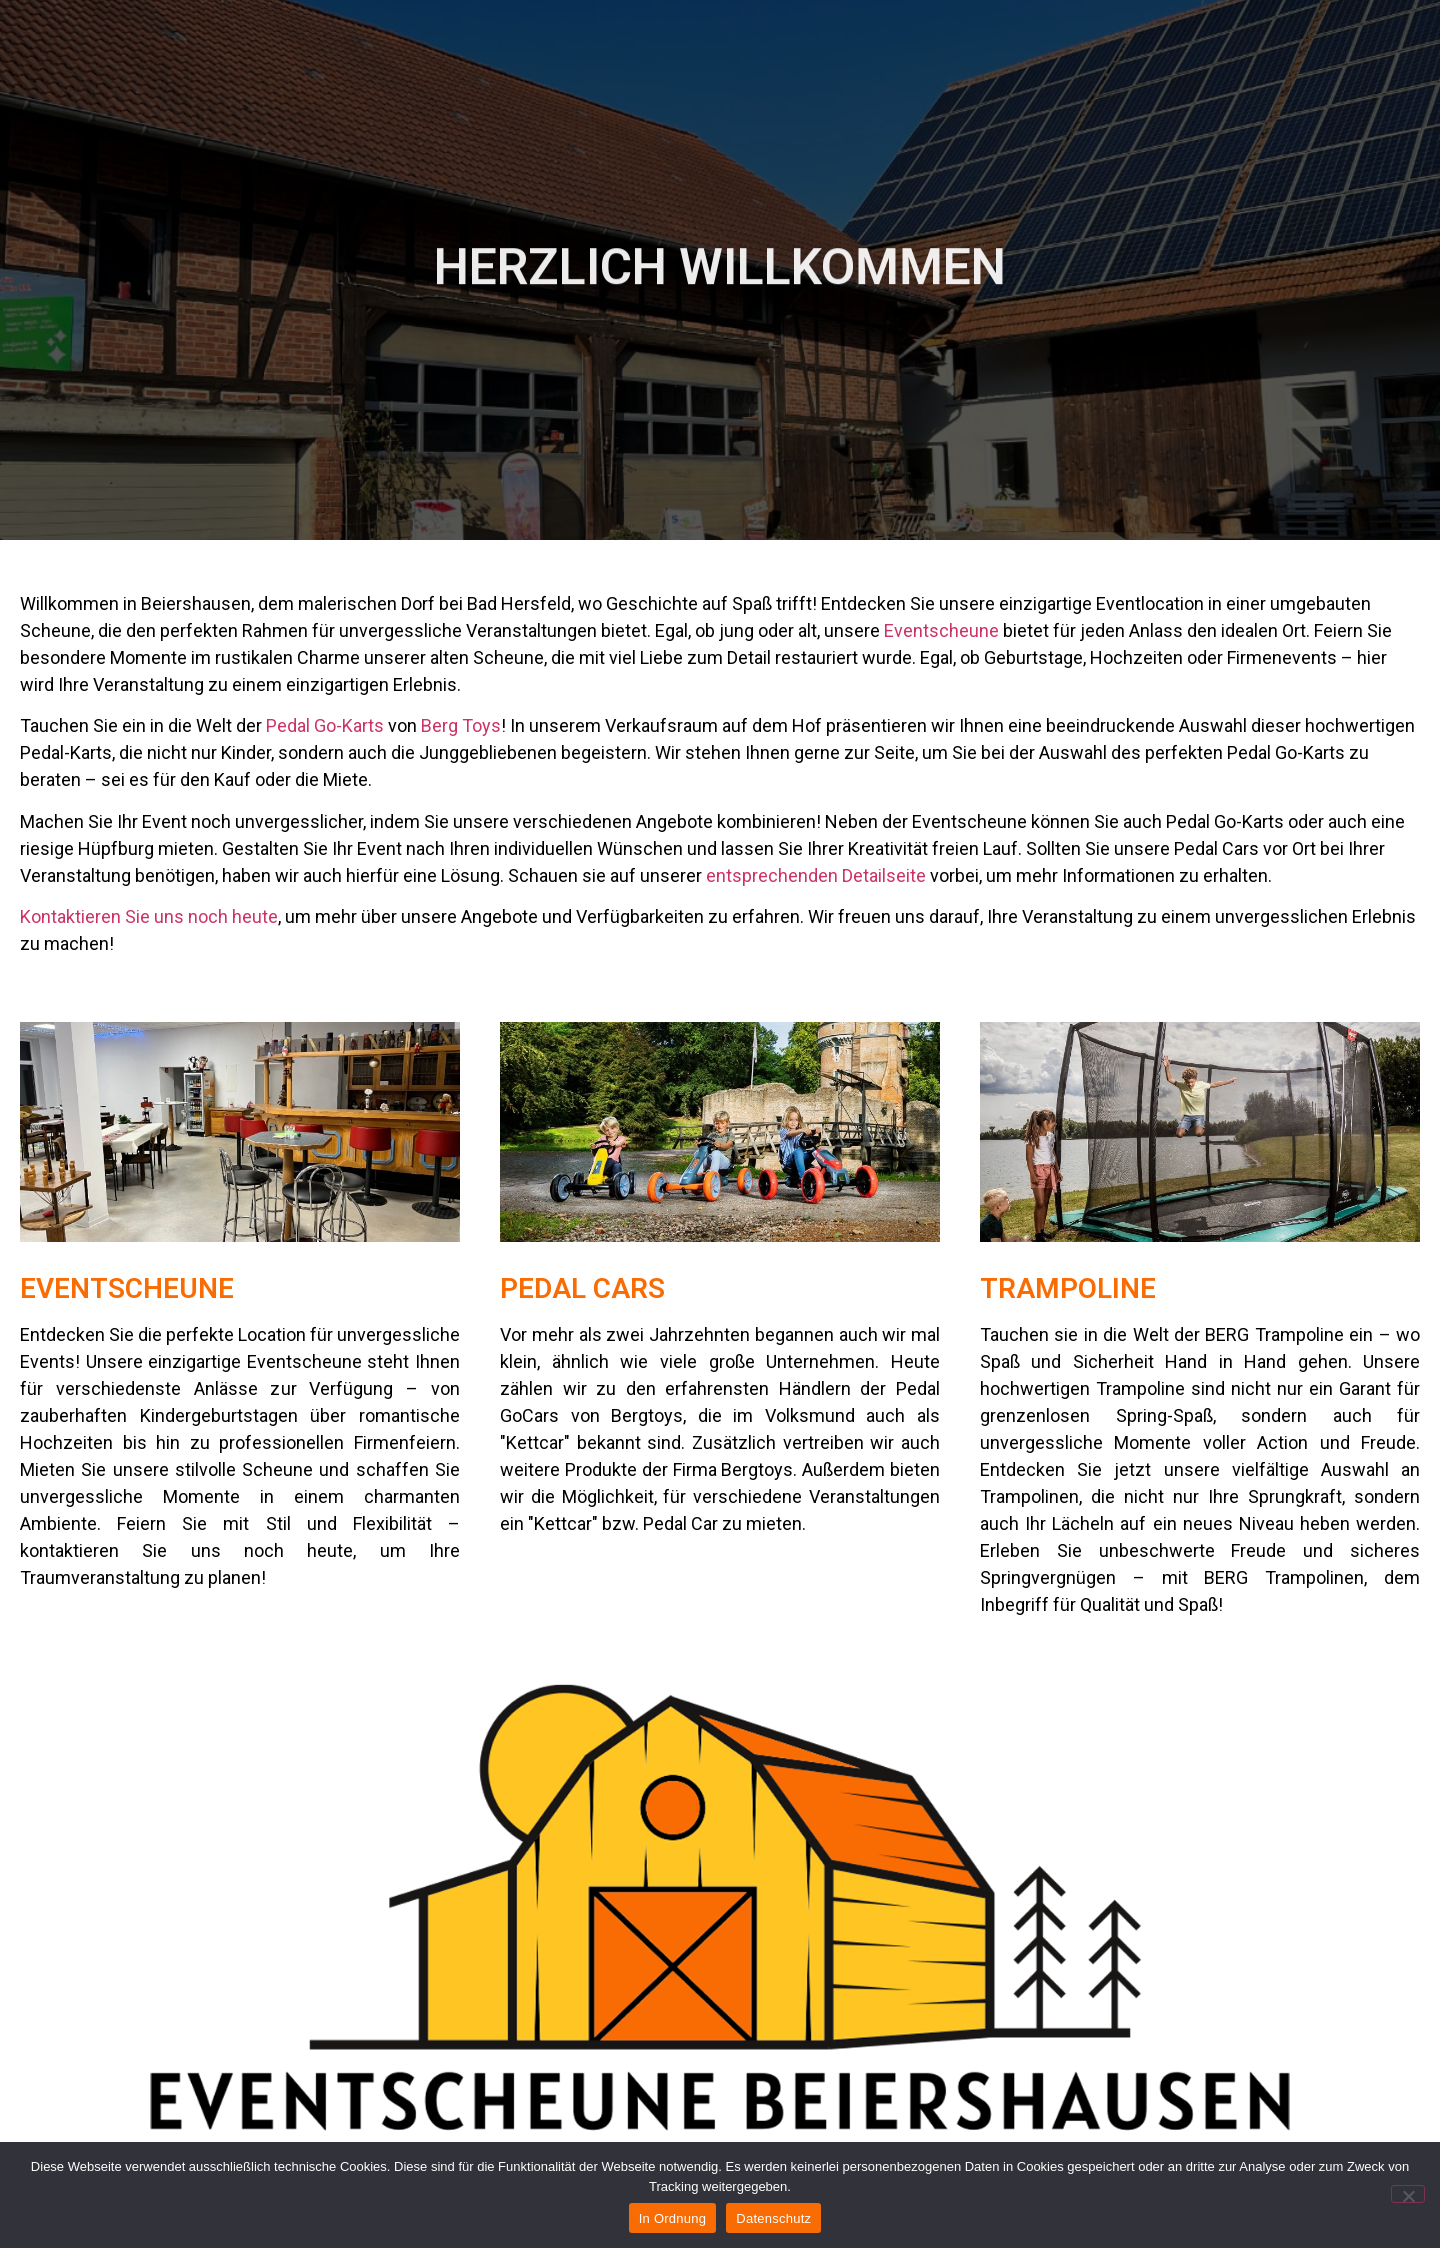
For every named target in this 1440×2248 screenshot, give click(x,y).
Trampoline (1068, 1288)
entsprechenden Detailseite (816, 875)
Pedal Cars (582, 1288)
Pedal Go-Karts (325, 725)
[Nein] (1408, 2194)
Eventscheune (941, 630)
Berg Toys (461, 725)
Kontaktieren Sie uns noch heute (149, 916)
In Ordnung (673, 2218)
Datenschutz (773, 2218)
